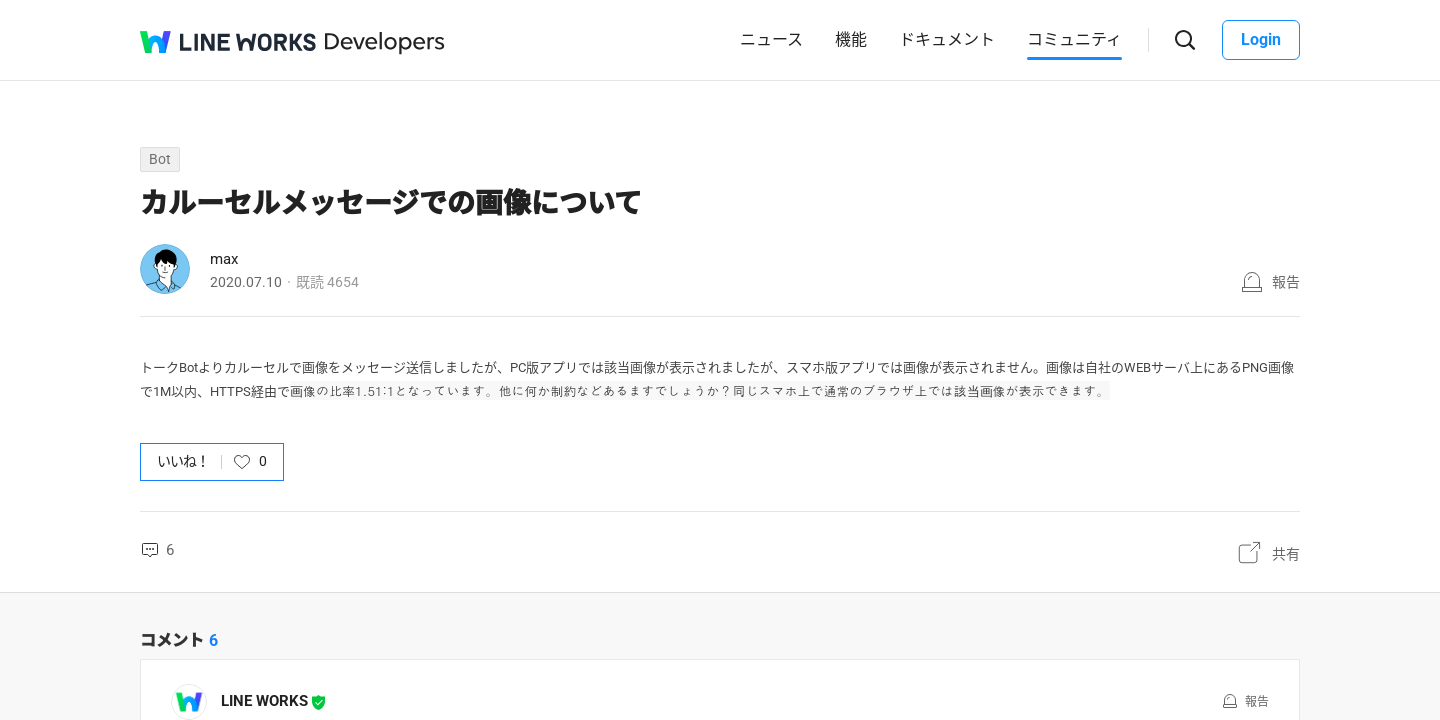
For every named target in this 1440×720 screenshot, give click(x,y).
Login (1261, 39)
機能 (851, 39)
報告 (1286, 282)
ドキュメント (947, 39)
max (224, 259)
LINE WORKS (264, 701)
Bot (160, 159)
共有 (1286, 554)
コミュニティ (1074, 39)
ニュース (771, 39)
